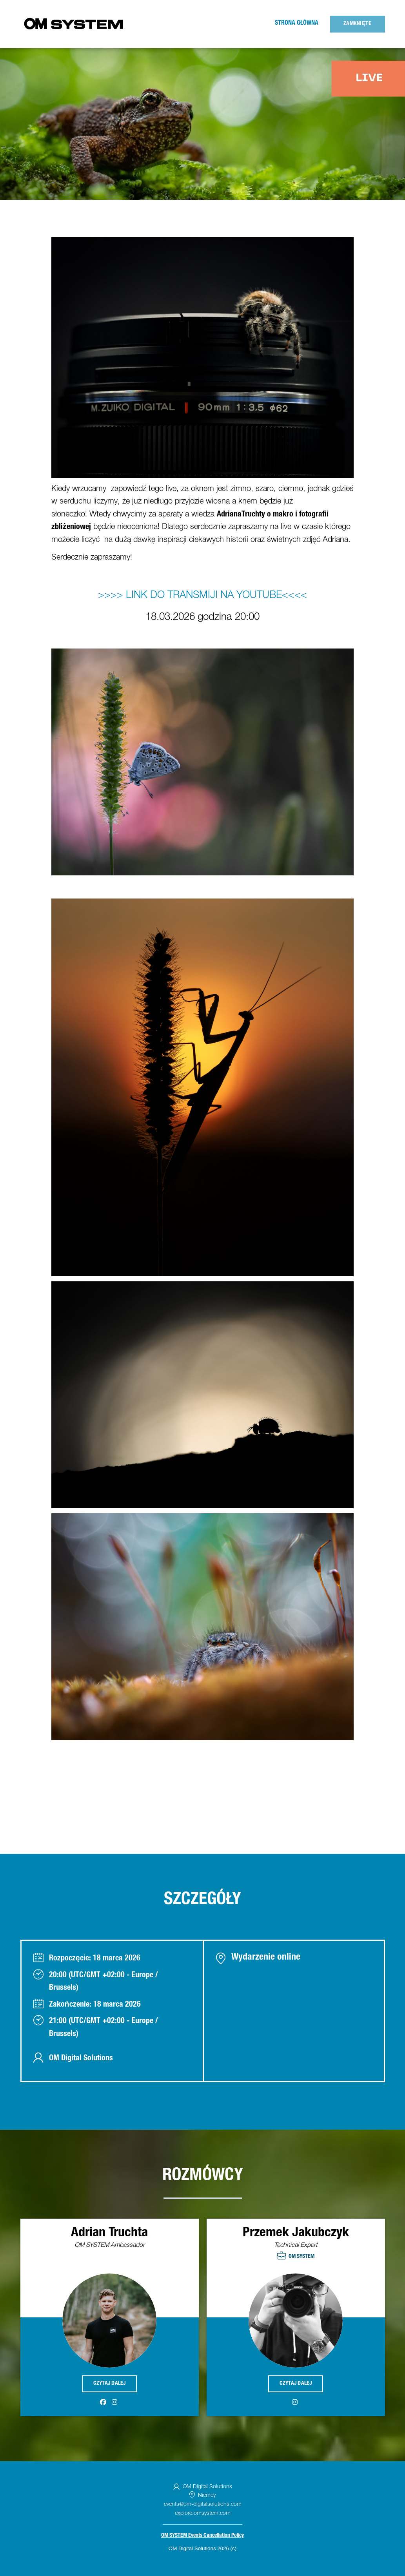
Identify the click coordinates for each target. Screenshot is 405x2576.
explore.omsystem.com (203, 2513)
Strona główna (296, 23)
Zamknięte (357, 24)
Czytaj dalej (109, 2383)
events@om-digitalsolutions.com (203, 2504)
